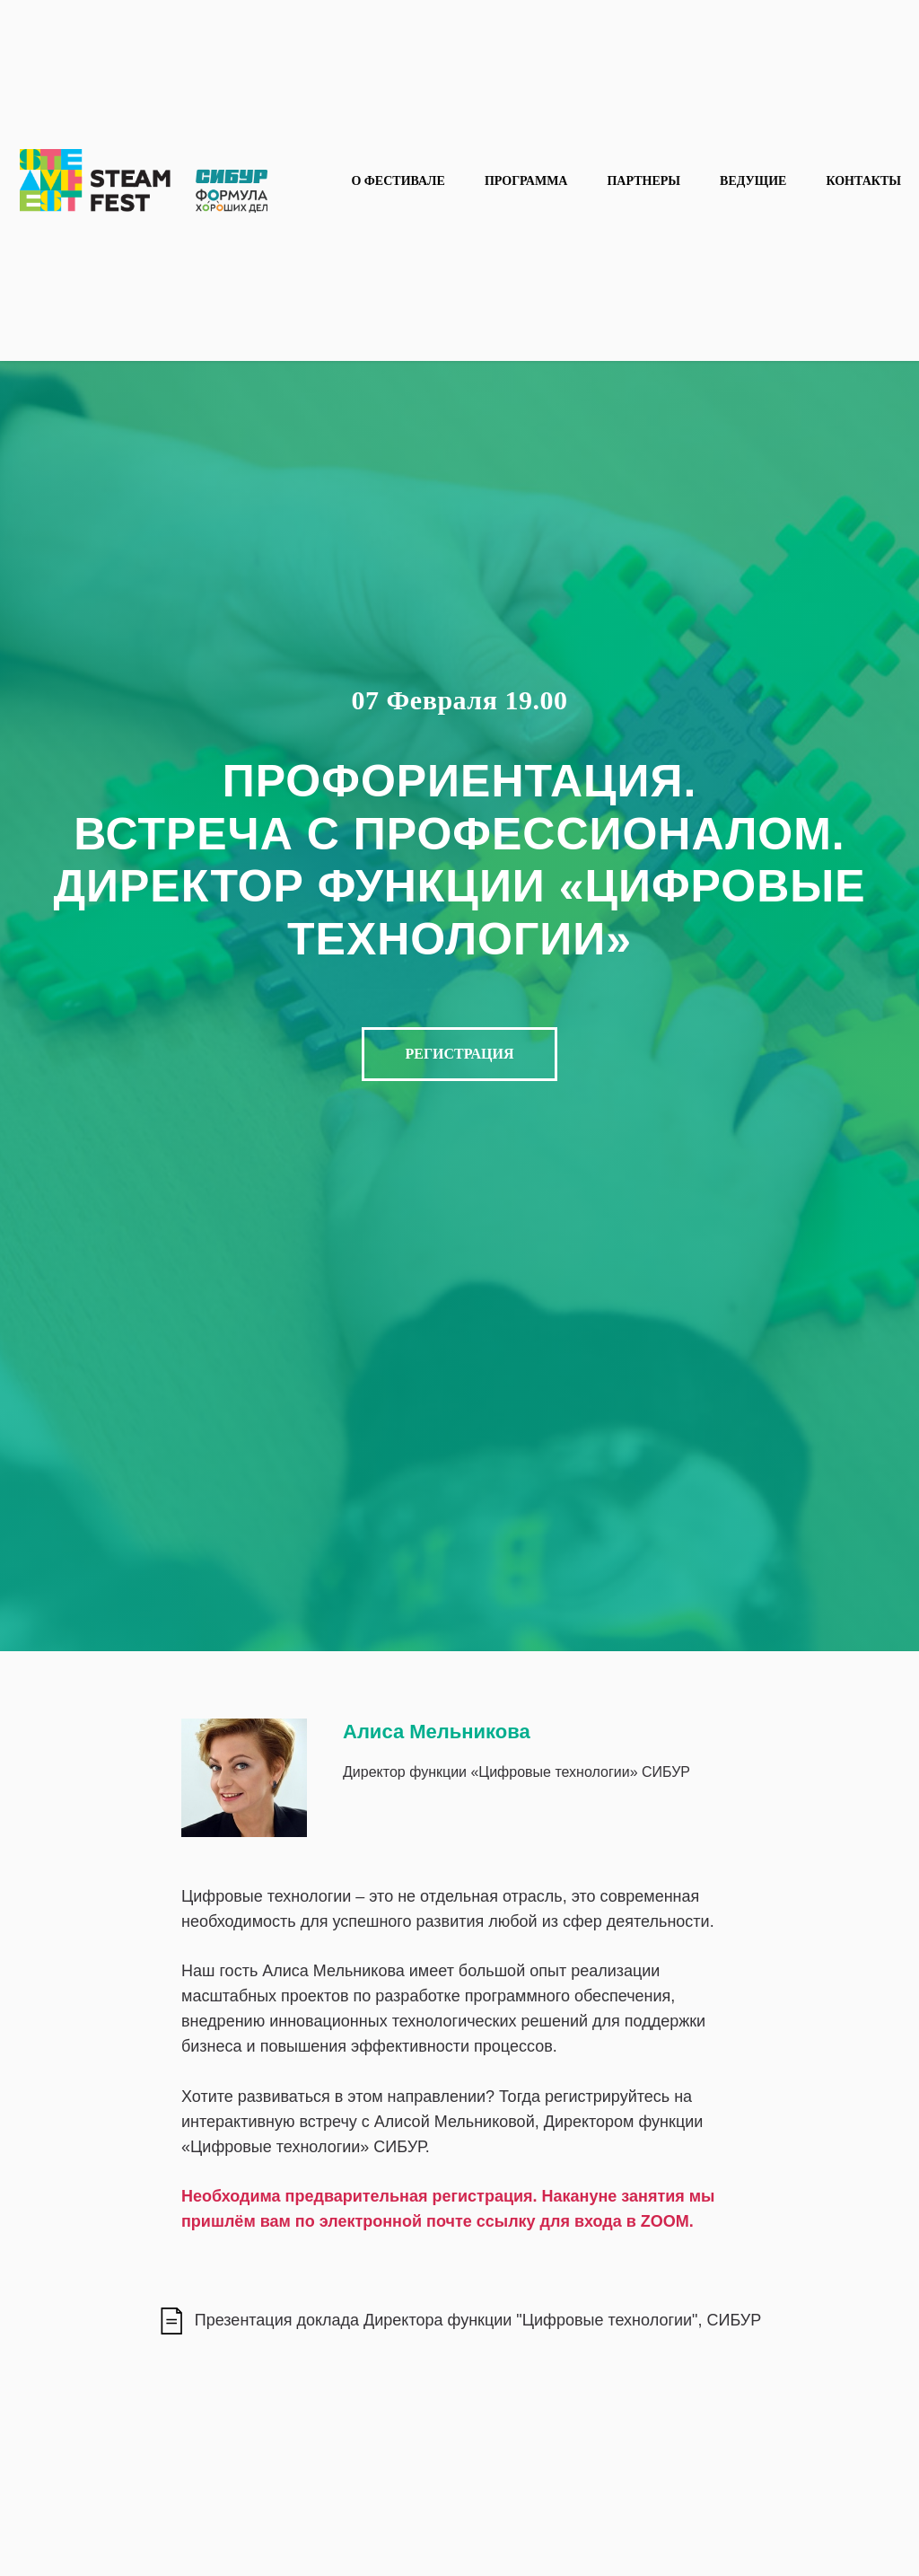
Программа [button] (526, 181)
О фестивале (397, 181)
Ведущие (753, 181)
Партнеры (643, 181)
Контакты (863, 181)
